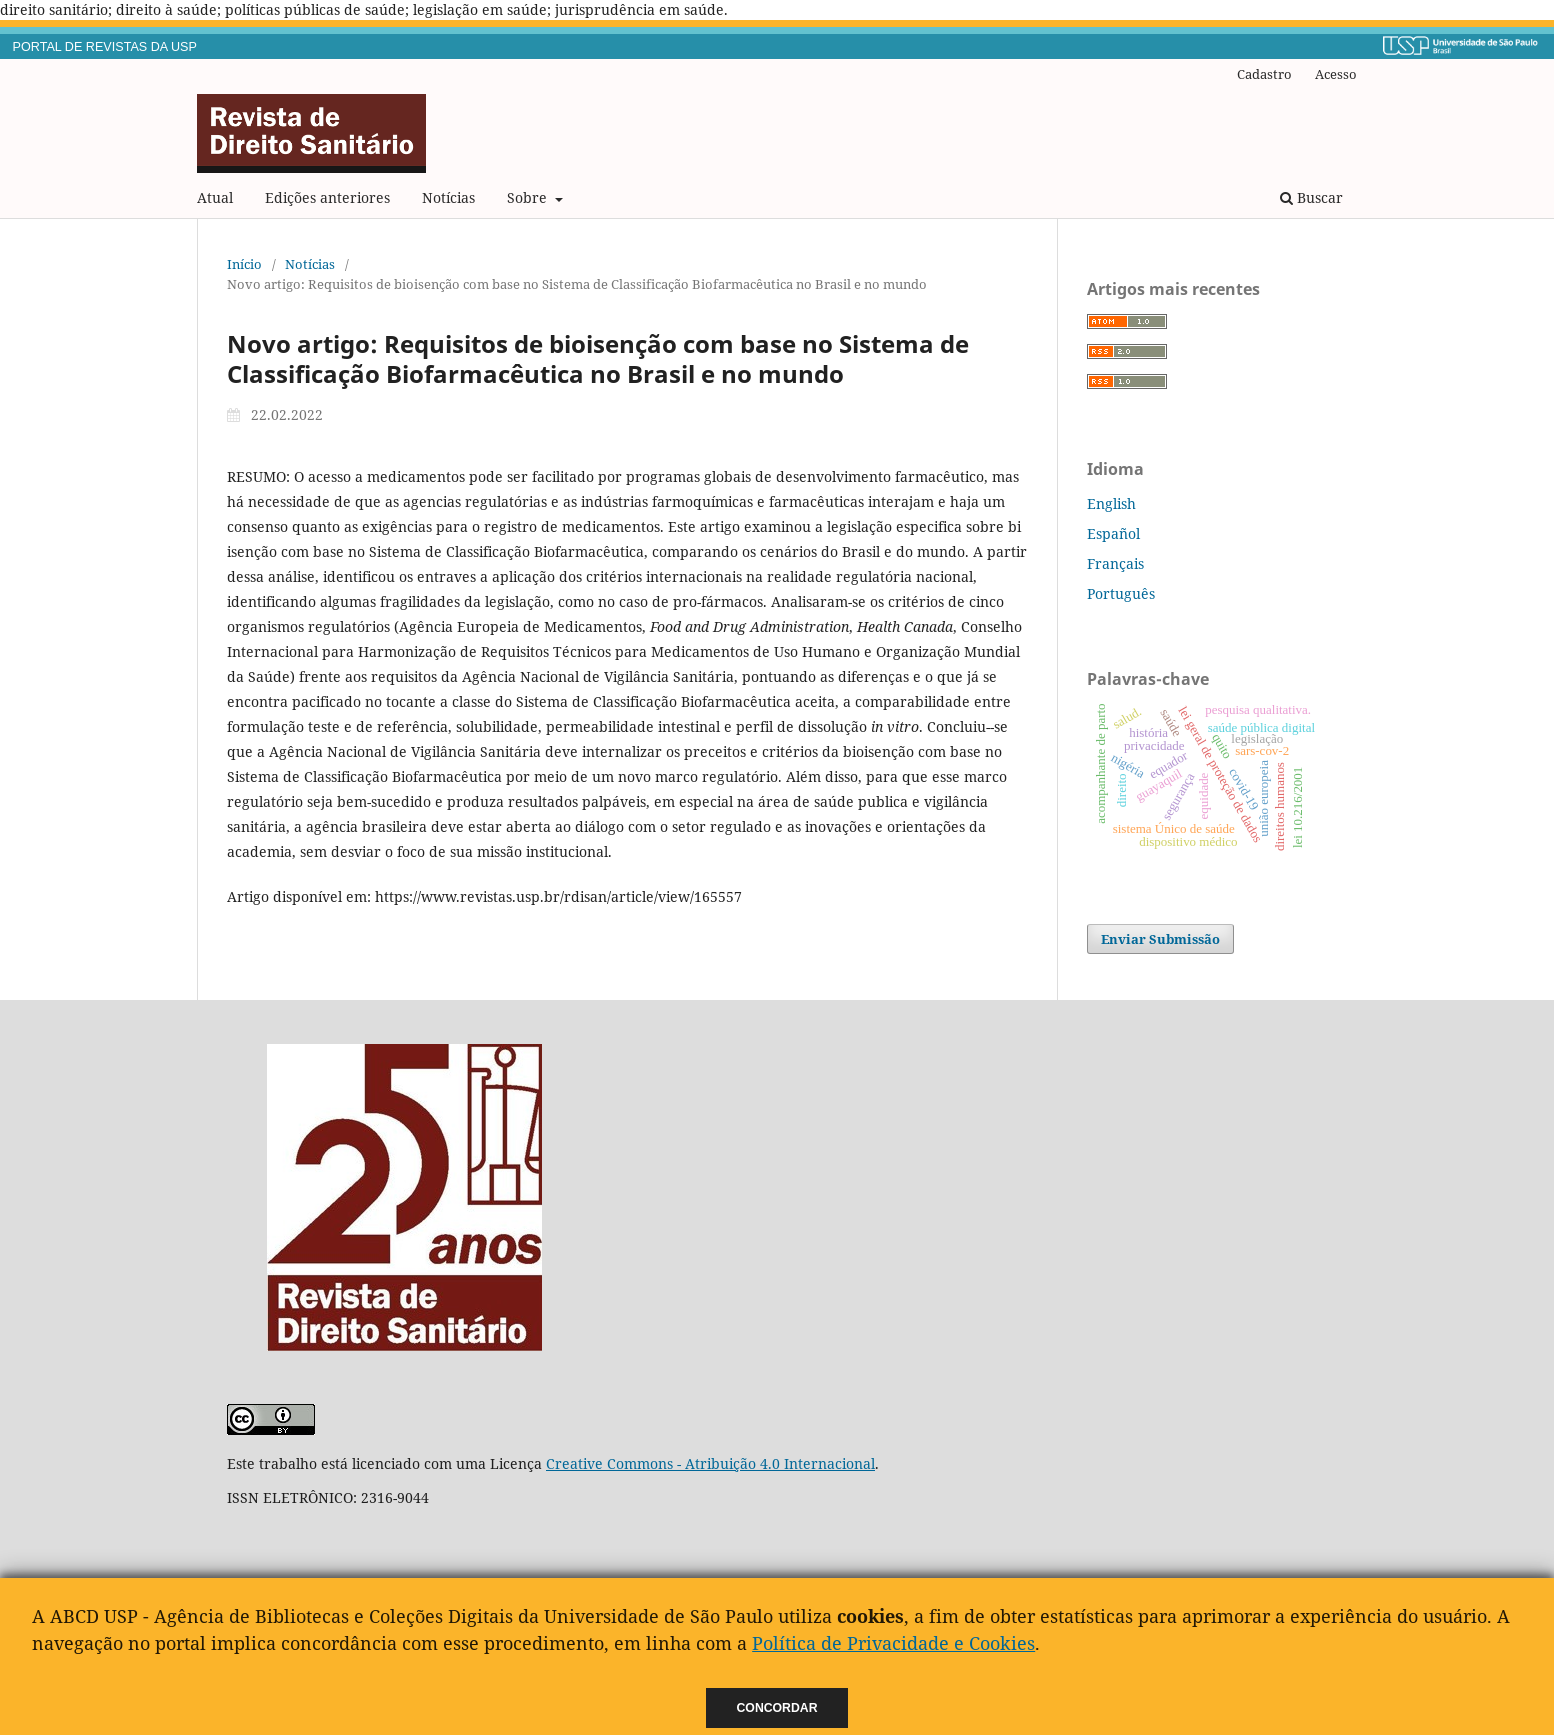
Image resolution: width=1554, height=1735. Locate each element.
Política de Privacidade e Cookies (893, 1643)
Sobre (529, 197)
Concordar (777, 1708)
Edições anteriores (327, 197)
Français (1115, 563)
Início (244, 264)
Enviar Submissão (1160, 939)
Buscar (1311, 197)
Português (1121, 593)
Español (1113, 533)
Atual (215, 197)
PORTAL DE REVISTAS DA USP (105, 47)
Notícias (448, 197)
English (1111, 503)
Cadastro (1264, 74)
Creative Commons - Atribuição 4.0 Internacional (710, 1463)
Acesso (1336, 74)
